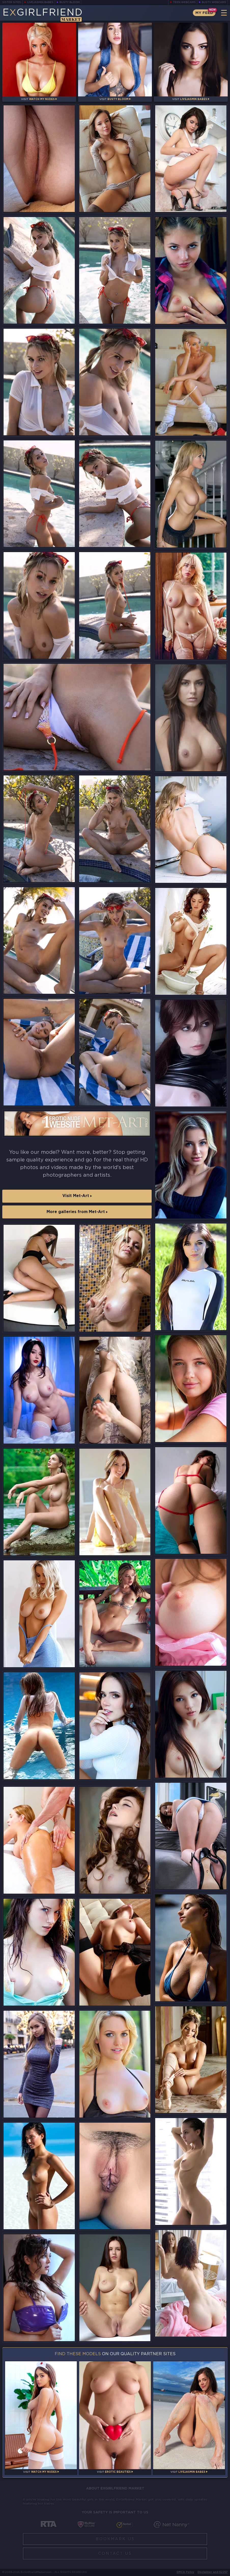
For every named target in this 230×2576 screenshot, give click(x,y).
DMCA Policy (185, 2572)
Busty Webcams (214, 2)
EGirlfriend (42, 15)
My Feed (204, 13)
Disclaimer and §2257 (212, 2572)
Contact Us (115, 2553)
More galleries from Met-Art (77, 1212)
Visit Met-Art (77, 1195)
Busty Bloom (70, 2)
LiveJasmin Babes (40, 2)
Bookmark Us (115, 2539)
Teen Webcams (184, 2)
